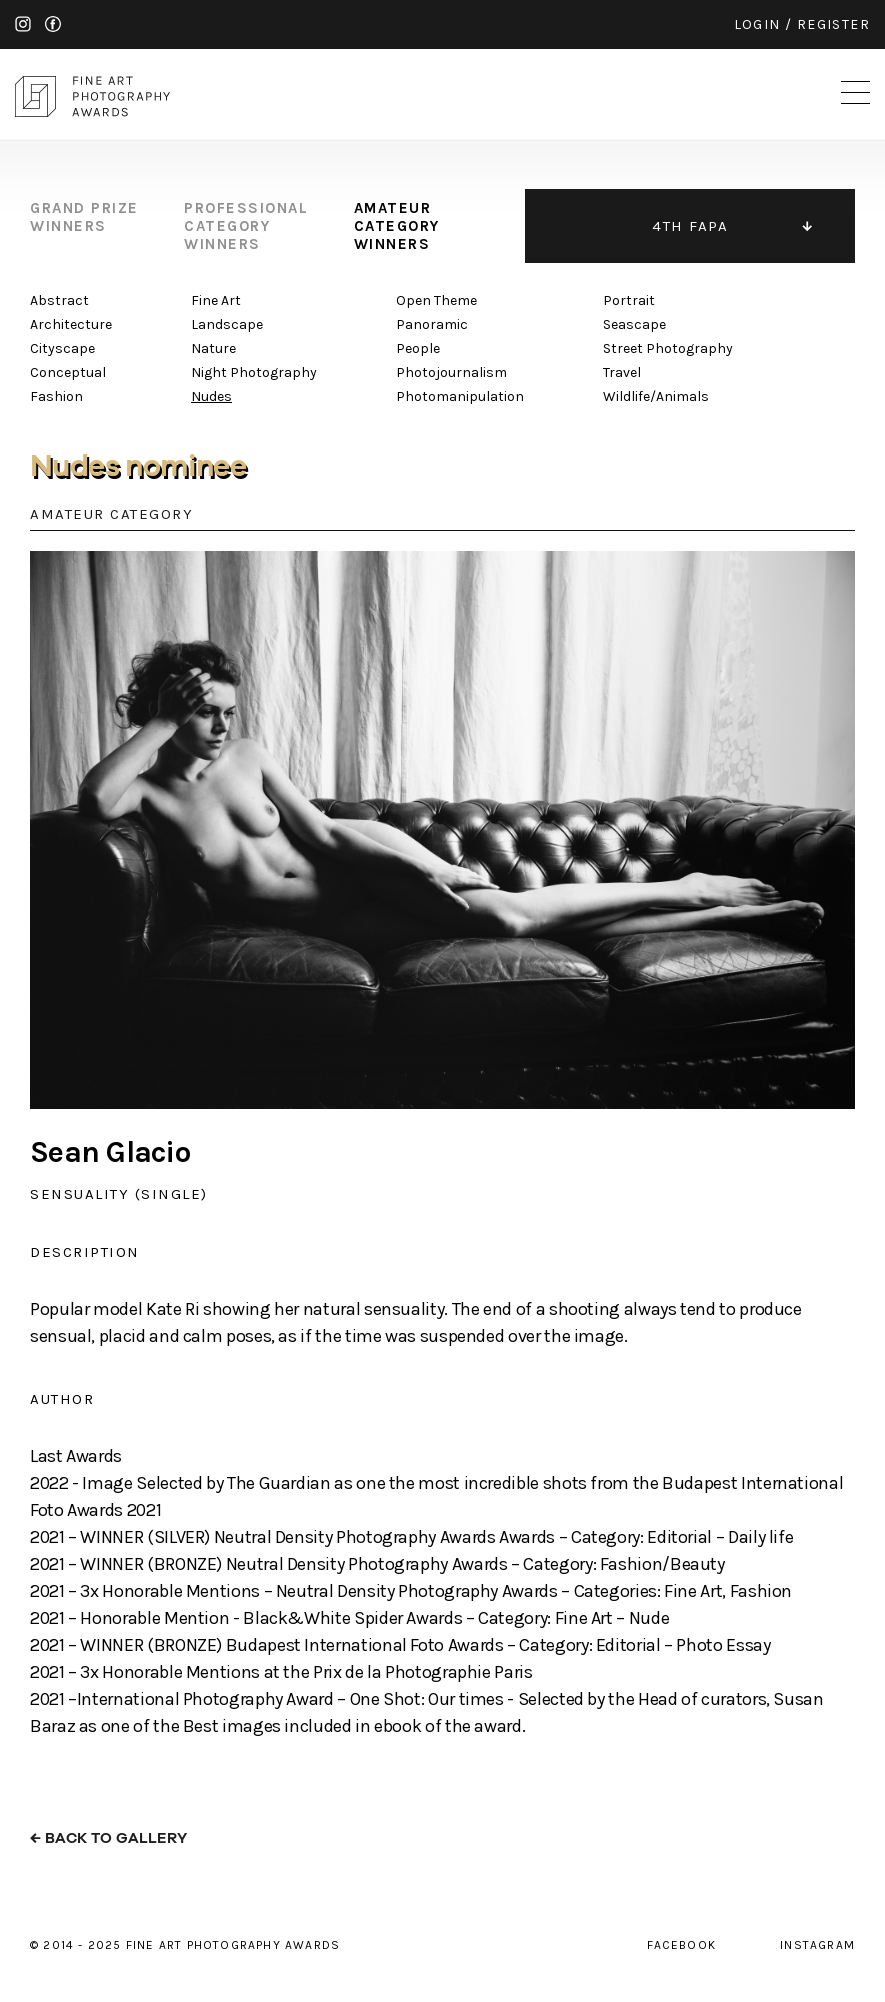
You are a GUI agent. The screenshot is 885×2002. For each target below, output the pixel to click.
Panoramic (432, 324)
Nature (213, 348)
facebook (53, 24)
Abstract (59, 300)
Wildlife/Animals (656, 396)
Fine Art (216, 300)
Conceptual (68, 372)
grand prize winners (84, 217)
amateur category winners (397, 226)
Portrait (629, 300)
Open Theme (436, 300)
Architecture (71, 324)
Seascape (634, 324)
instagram (23, 24)
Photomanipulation (460, 396)
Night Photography (254, 372)
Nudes (211, 396)
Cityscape (62, 348)
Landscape (227, 324)
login (757, 24)
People (418, 348)
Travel (622, 372)
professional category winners (246, 226)
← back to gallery (108, 1838)
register (833, 24)
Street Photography (668, 348)
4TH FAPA (690, 226)
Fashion (56, 396)
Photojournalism (451, 372)
